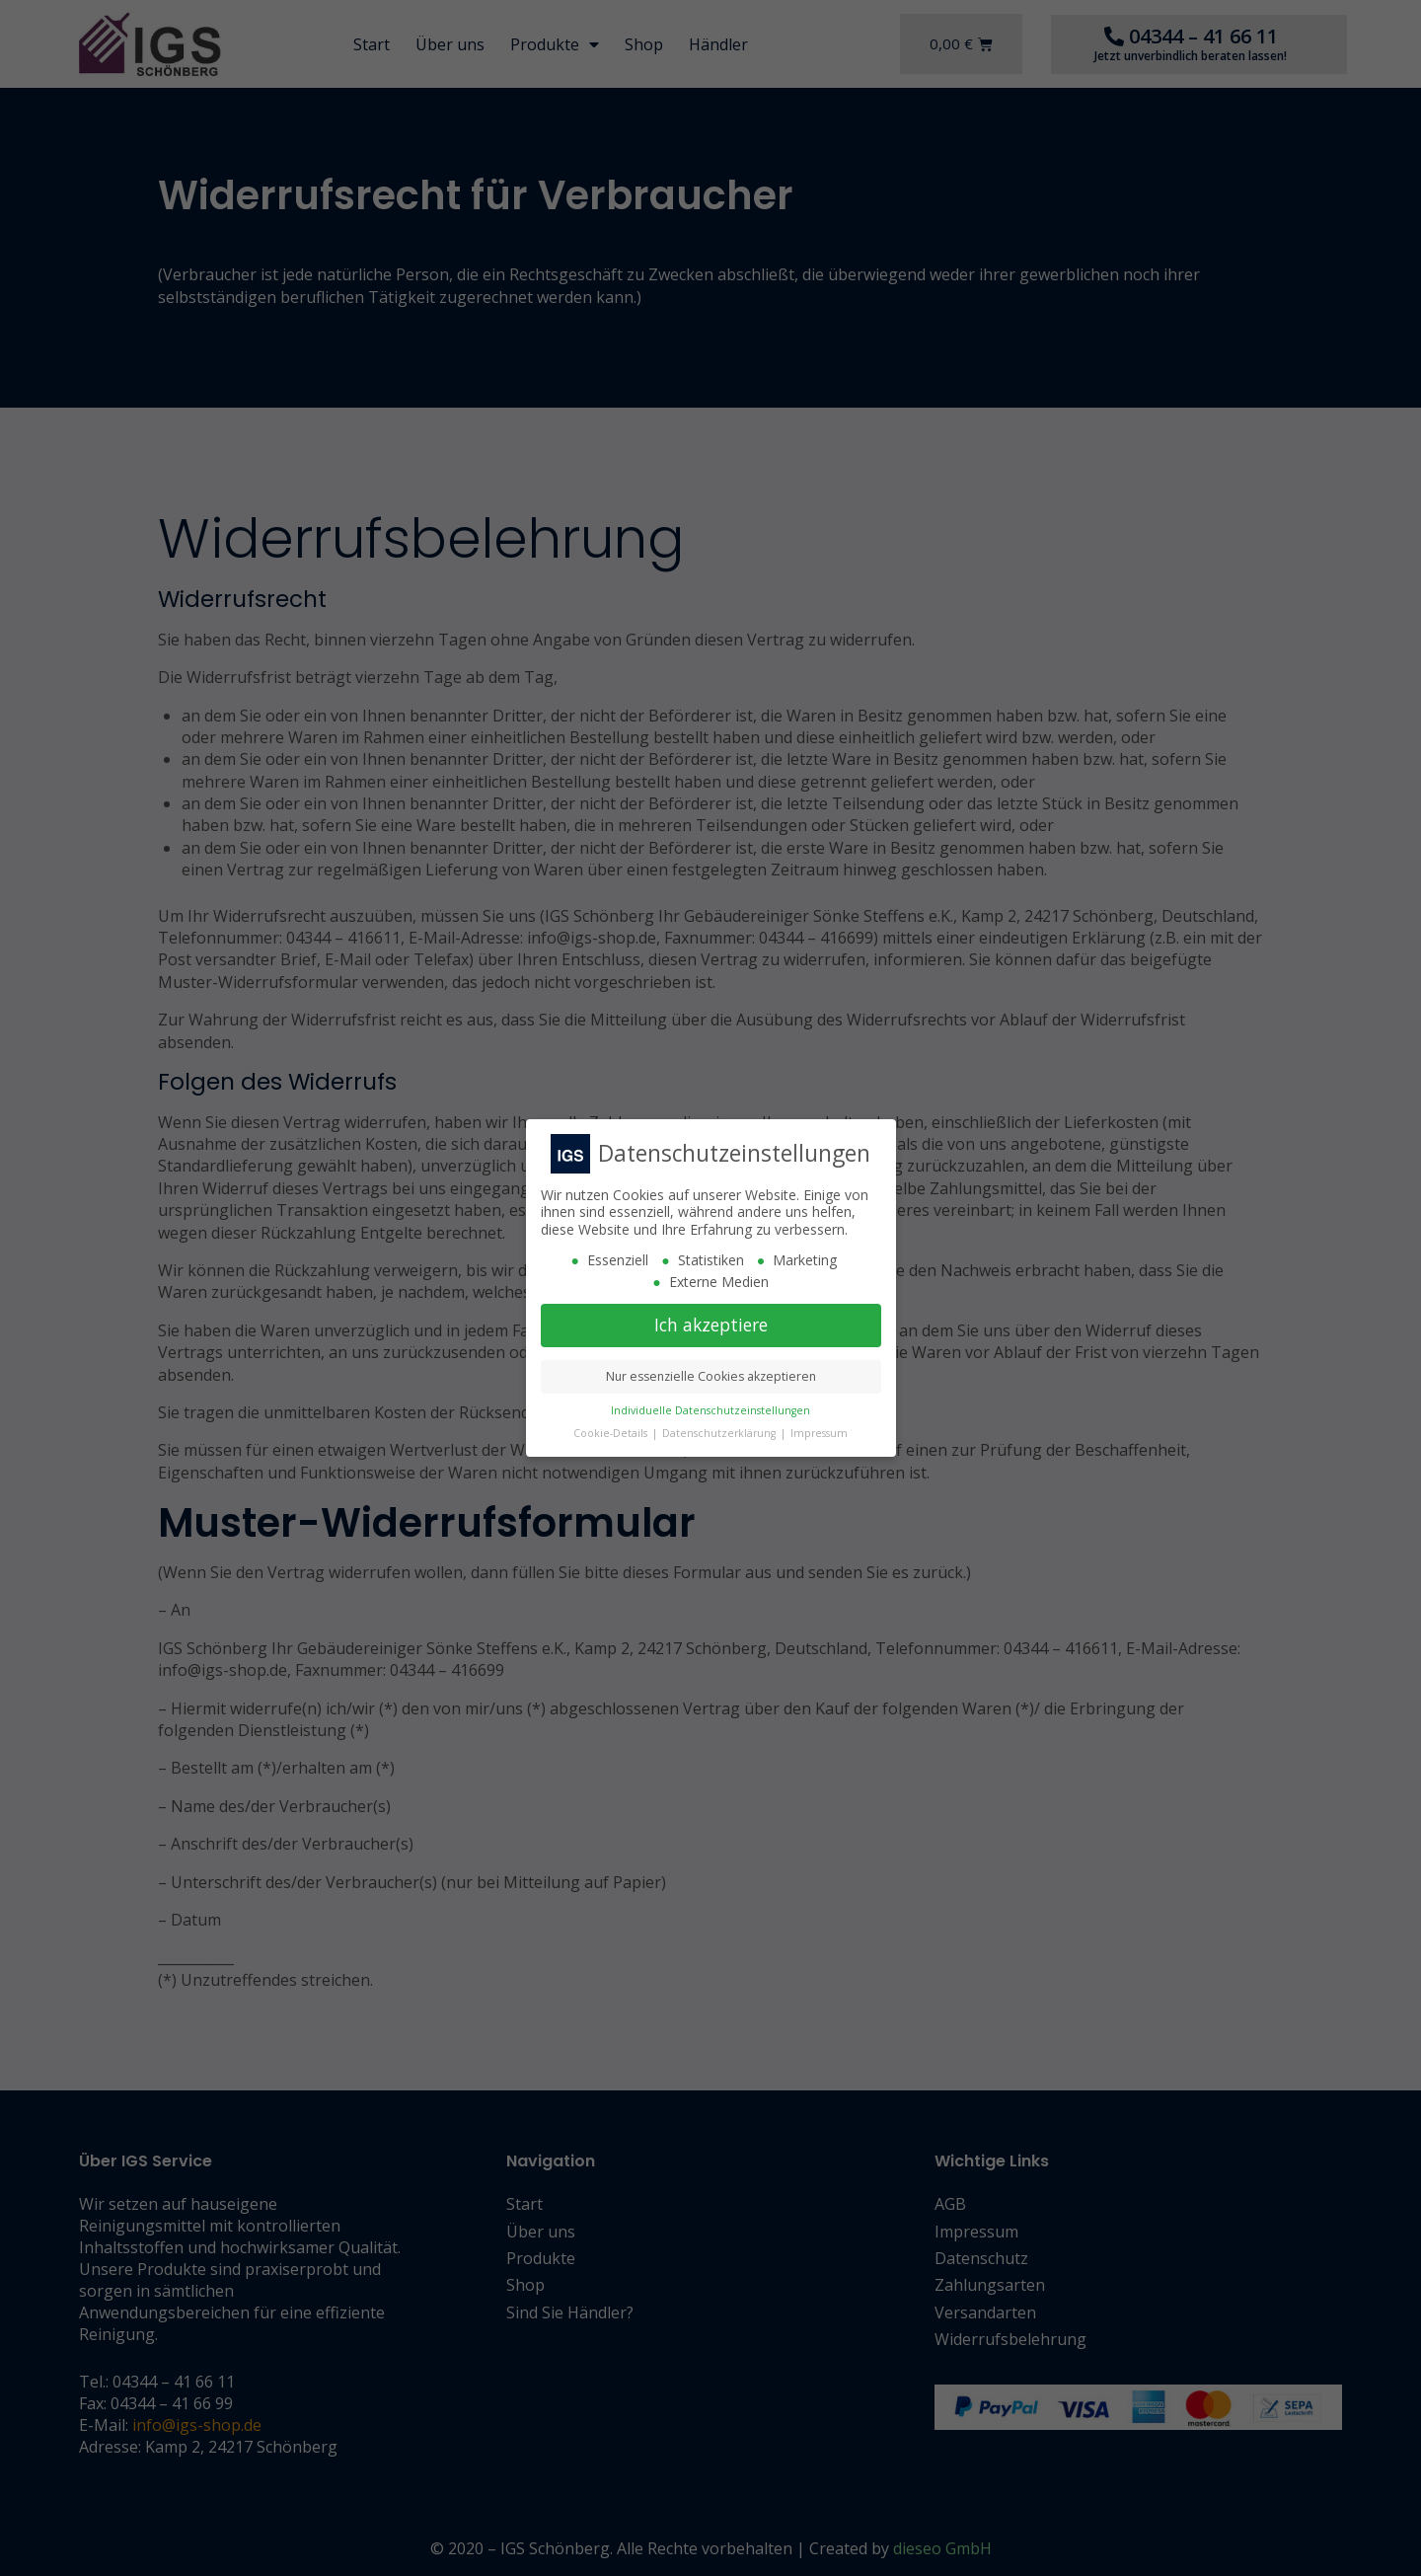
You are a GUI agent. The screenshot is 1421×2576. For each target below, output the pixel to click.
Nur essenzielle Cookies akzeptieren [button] (711, 1376)
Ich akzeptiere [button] (711, 1324)
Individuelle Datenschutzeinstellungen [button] (710, 1410)
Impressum (819, 1433)
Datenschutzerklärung (720, 1433)
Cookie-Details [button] (611, 1433)
